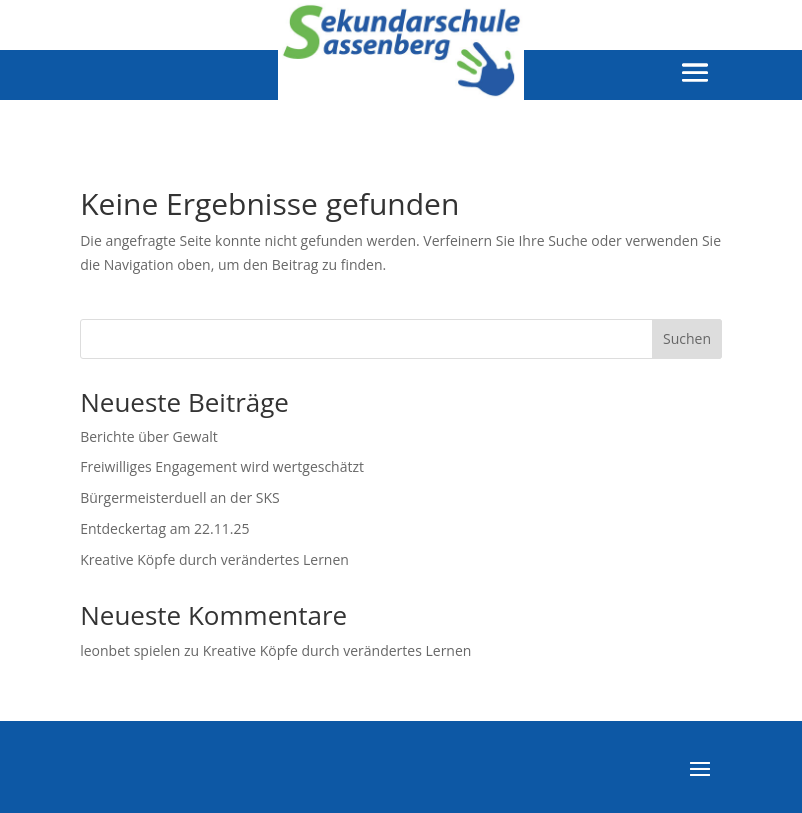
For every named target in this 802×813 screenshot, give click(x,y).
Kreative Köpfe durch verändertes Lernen (214, 559)
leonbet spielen (130, 650)
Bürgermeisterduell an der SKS (180, 497)
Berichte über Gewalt (149, 436)
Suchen (687, 338)
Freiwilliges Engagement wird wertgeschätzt (222, 466)
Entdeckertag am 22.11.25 (164, 528)
